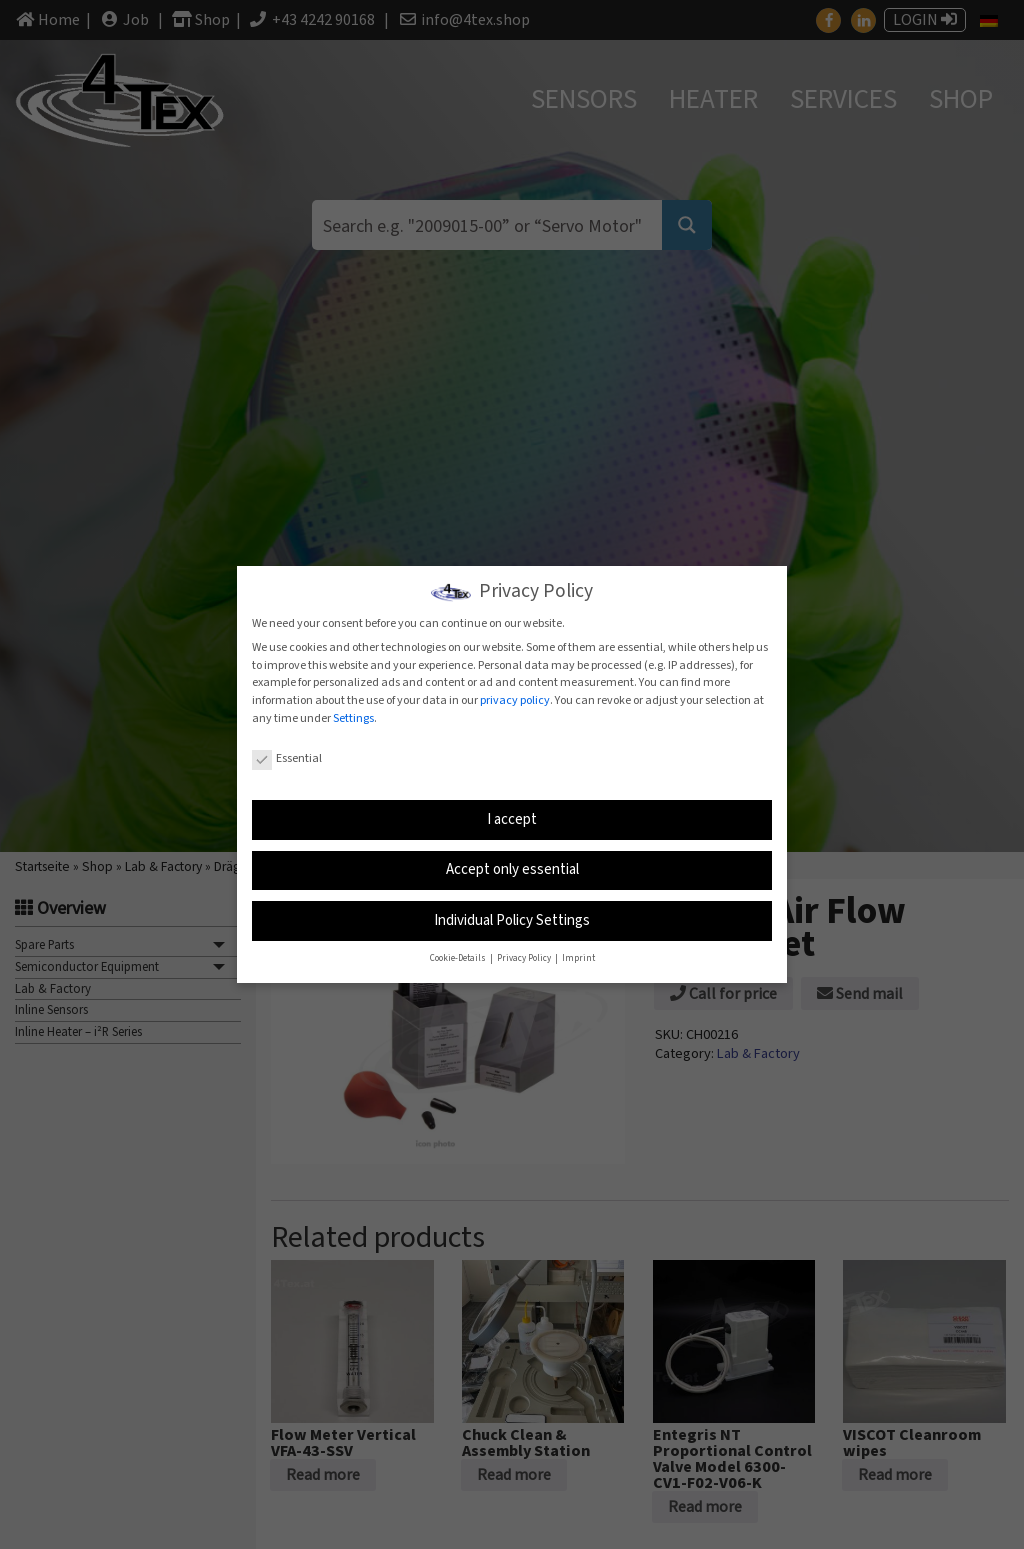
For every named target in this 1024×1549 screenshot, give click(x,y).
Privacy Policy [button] (525, 956)
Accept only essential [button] (512, 867)
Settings (353, 716)
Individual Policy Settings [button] (512, 918)
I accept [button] (512, 817)
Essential (287, 757)
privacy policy (515, 699)
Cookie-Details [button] (459, 956)
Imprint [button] (578, 956)
